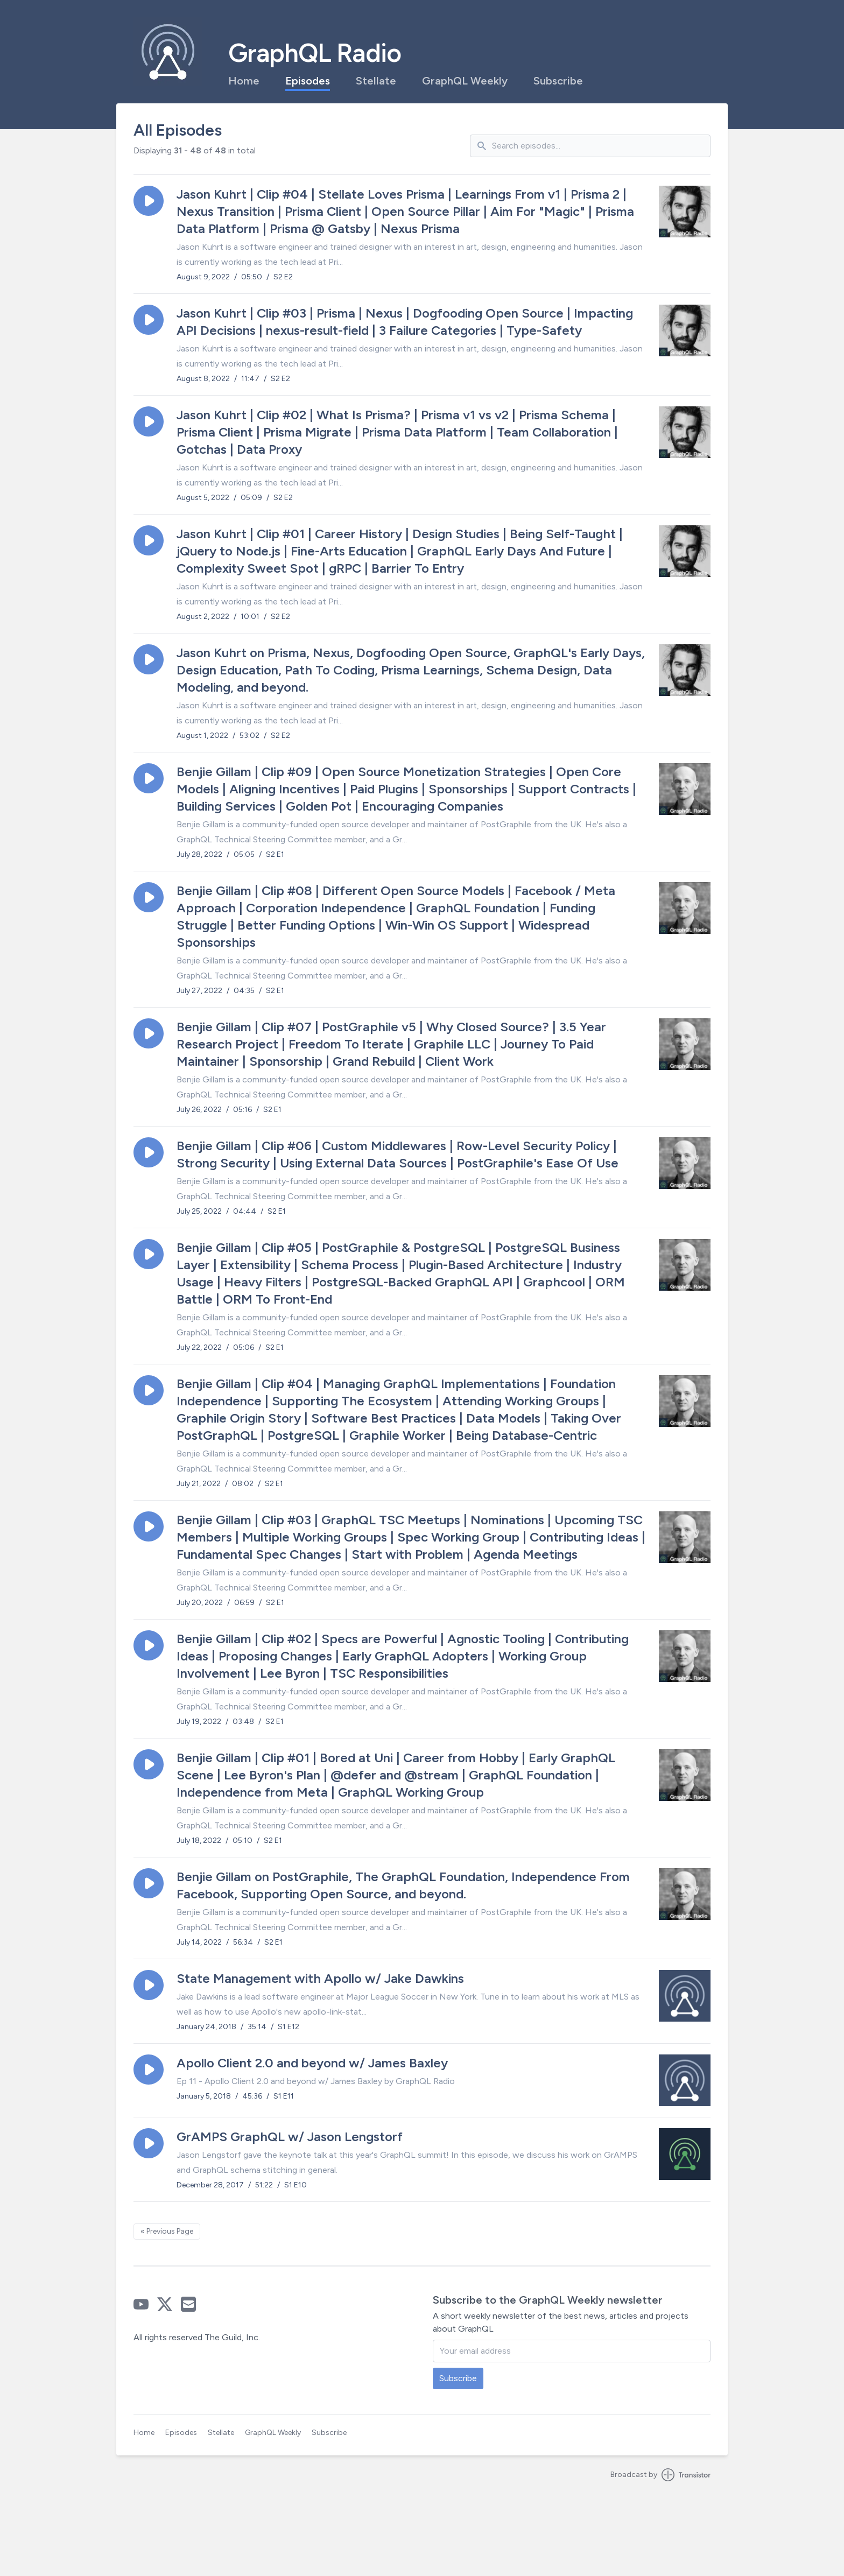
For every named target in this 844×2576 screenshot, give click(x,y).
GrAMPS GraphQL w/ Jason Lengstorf (290, 2136)
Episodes (307, 80)
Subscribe (558, 80)
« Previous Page (166, 2231)
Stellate (376, 80)
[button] (148, 201)
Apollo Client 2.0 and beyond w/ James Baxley (312, 2063)
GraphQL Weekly (465, 80)
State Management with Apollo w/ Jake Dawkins (320, 1978)
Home (243, 80)
